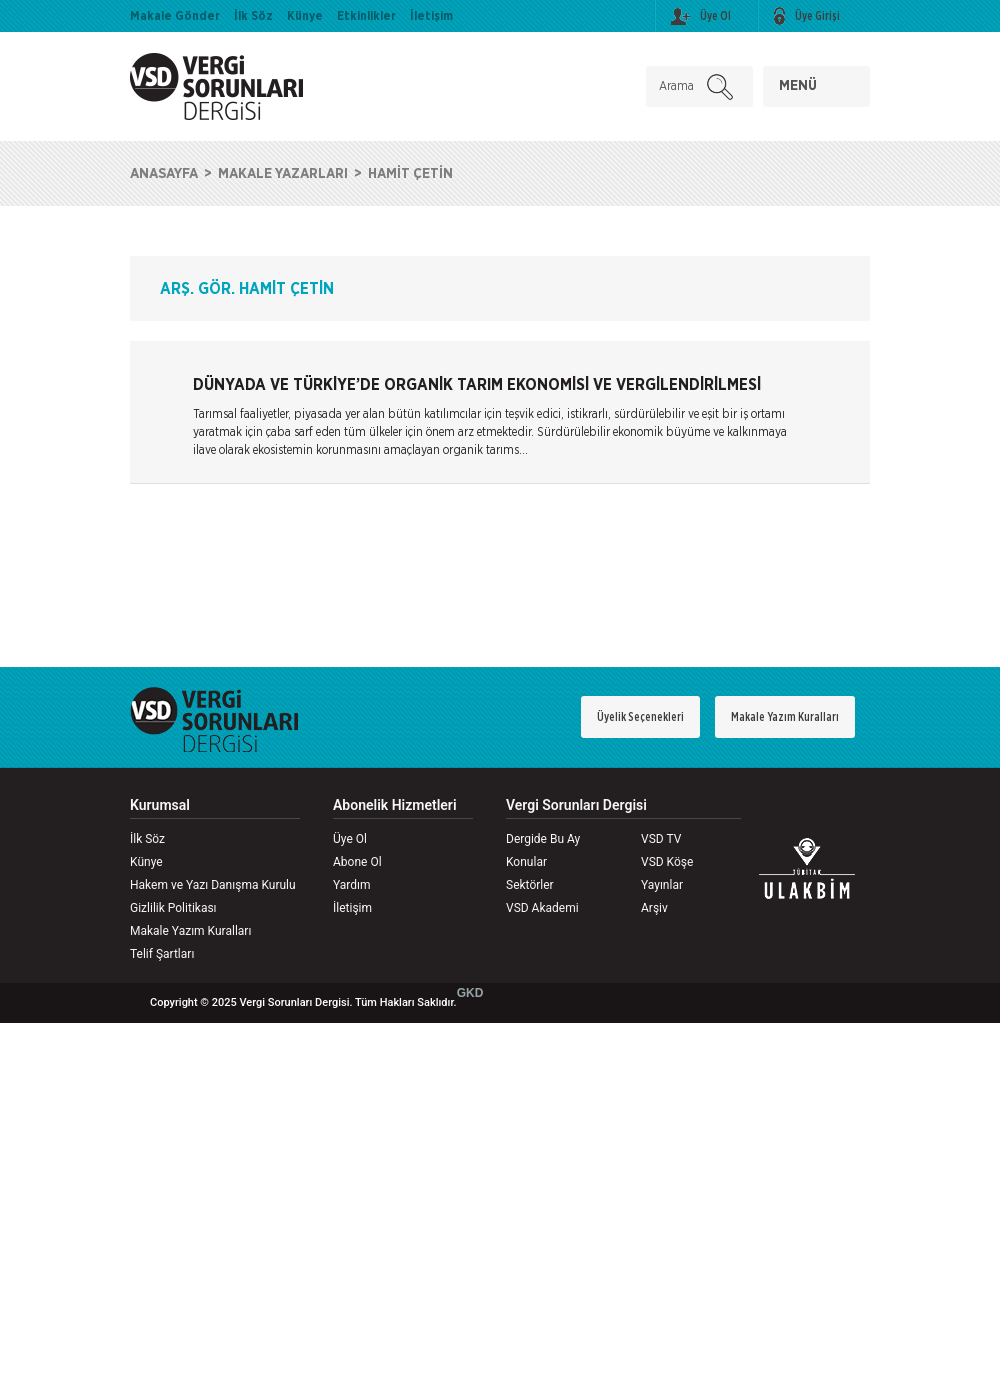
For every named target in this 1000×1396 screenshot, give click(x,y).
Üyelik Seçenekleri (640, 717)
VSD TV (661, 839)
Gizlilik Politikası (173, 908)
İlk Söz (253, 16)
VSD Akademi (542, 908)
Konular (526, 862)
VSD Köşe (667, 862)
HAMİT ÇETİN (410, 174)
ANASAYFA (164, 174)
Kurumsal (160, 805)
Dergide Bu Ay (543, 839)
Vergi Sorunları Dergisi (576, 805)
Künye (305, 16)
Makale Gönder (175, 16)
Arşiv (654, 908)
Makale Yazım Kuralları (785, 717)
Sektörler (530, 885)
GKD (470, 993)
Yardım (352, 885)
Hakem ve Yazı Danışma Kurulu (213, 885)
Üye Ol (350, 839)
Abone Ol (357, 862)
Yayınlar (662, 885)
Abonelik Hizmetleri (395, 805)
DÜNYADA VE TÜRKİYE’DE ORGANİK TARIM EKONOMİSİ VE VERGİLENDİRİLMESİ (477, 385)
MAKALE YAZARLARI (283, 174)
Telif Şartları (162, 954)
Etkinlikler (366, 16)
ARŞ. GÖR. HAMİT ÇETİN (247, 289)
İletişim (431, 16)
